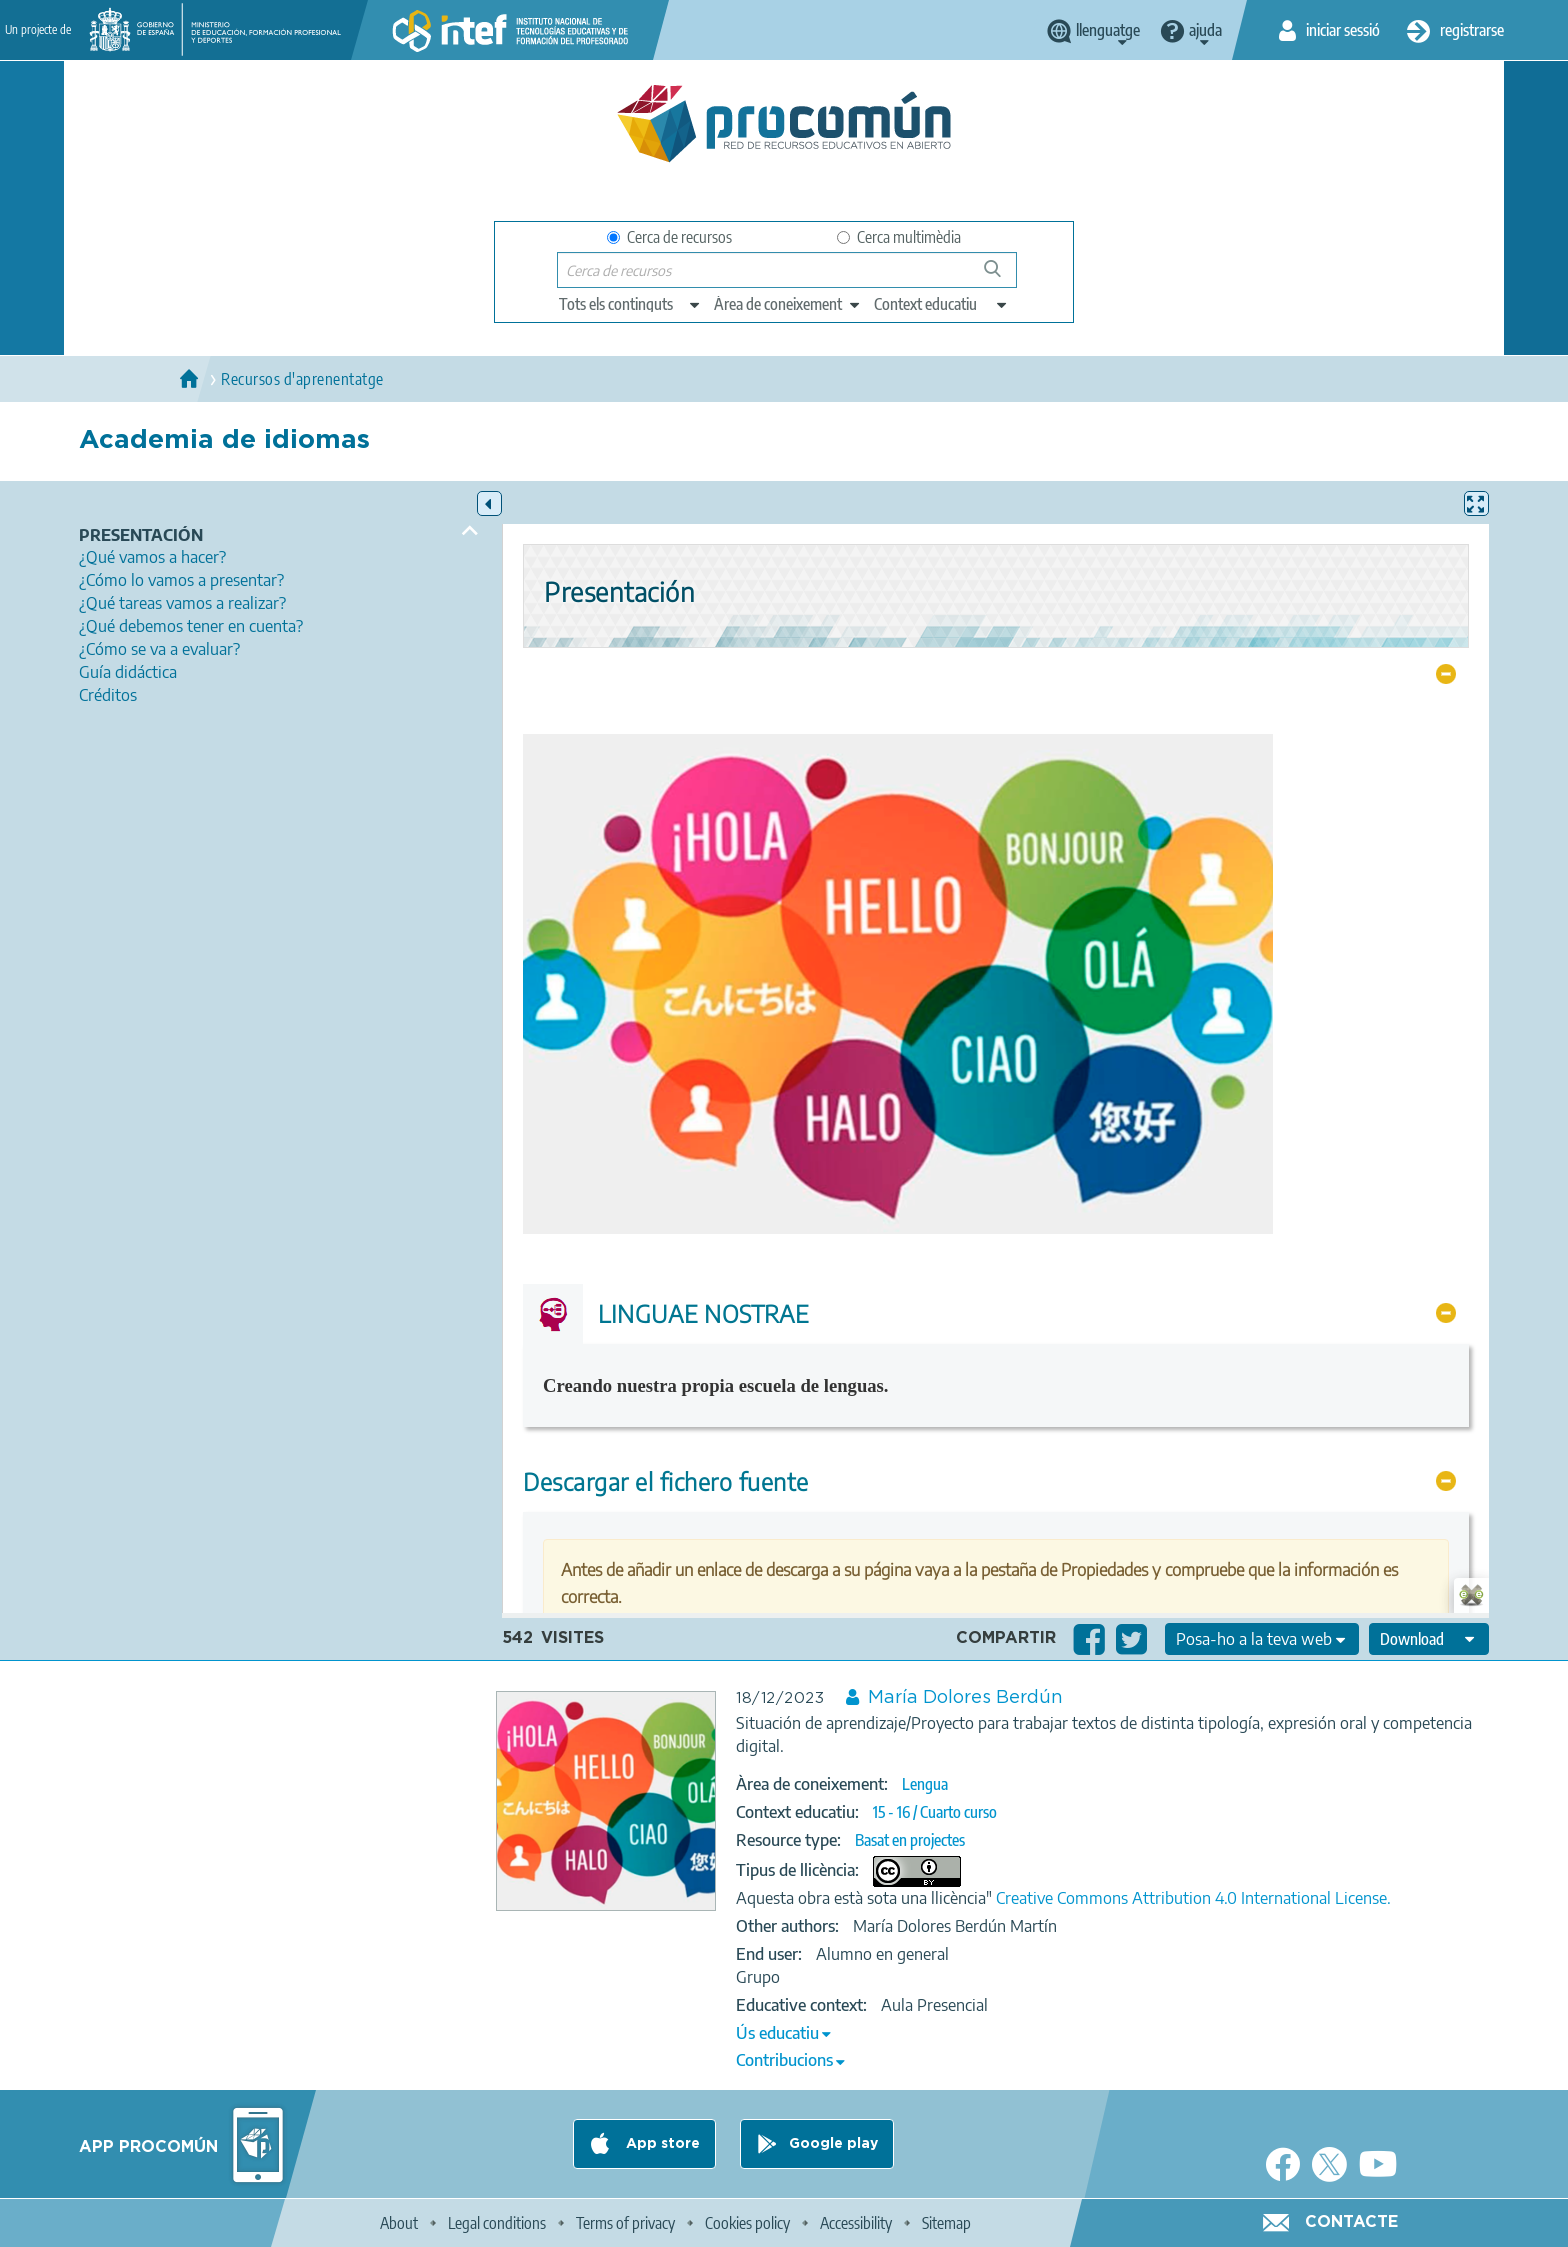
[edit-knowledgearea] (788, 304)
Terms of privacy (625, 2223)
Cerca (1001, 276)
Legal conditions (497, 2223)
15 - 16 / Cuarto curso (935, 1812)
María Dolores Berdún (965, 1698)
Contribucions (784, 2060)
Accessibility (856, 2223)
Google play (833, 2144)
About (399, 2223)
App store (661, 2144)
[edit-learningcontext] (941, 304)
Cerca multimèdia (899, 237)
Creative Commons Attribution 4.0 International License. (1193, 1898)
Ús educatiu (777, 2033)
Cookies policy (747, 2223)
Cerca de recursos (669, 237)
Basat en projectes (910, 1840)
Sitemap (946, 2223)
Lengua (925, 1784)
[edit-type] (630, 304)
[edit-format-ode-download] (1429, 1639)
